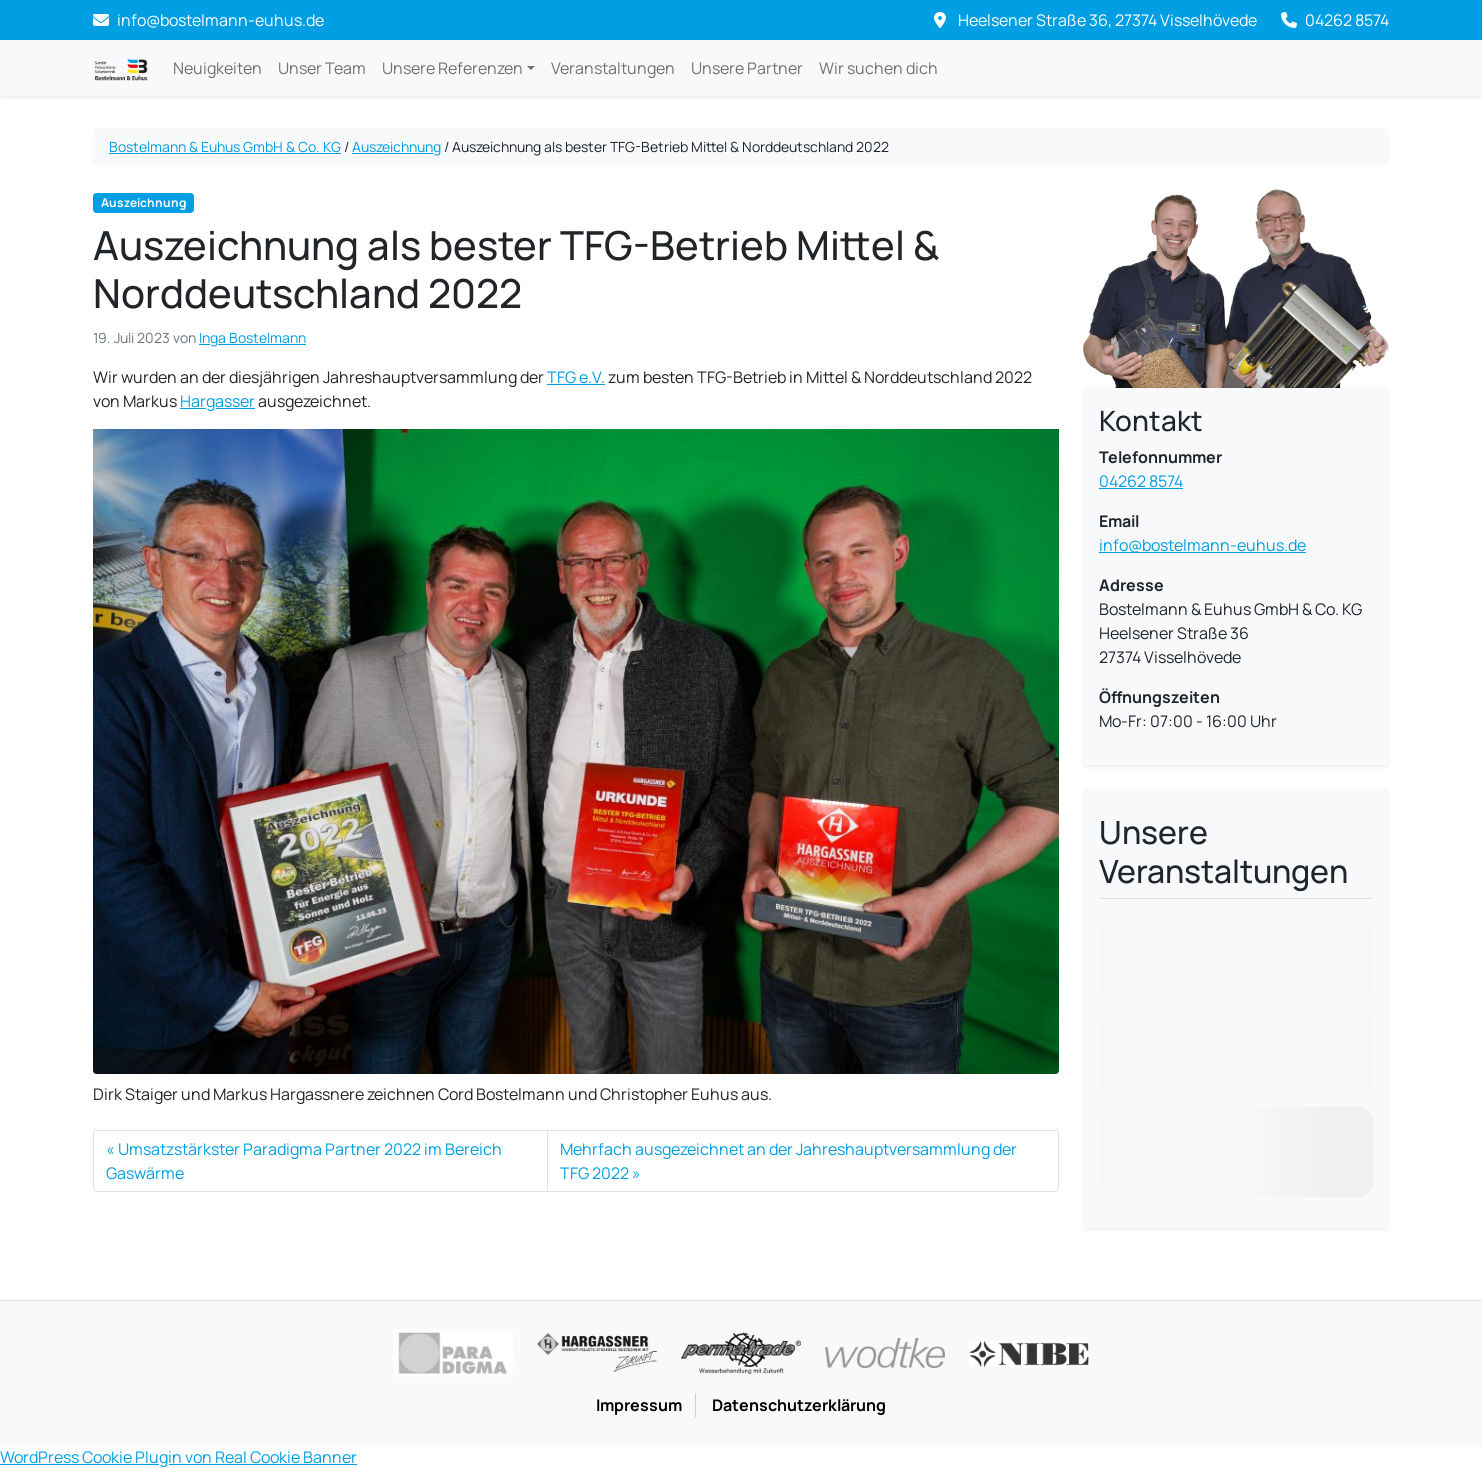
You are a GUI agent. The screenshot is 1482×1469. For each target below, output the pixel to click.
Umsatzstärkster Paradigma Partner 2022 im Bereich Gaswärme (304, 1161)
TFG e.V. (576, 377)
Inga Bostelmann (252, 337)
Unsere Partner (747, 68)
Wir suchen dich (878, 68)
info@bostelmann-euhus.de (1202, 545)
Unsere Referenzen (452, 68)
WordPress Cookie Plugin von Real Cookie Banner (178, 1457)
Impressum (639, 1405)
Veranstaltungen (613, 68)
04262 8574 (1335, 20)
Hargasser (217, 401)
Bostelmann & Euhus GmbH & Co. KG (225, 146)
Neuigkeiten (217, 68)
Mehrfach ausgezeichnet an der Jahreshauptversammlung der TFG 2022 (788, 1161)
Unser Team (322, 68)
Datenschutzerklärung (799, 1405)
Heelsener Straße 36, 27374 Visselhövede (1095, 20)
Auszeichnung (396, 146)
